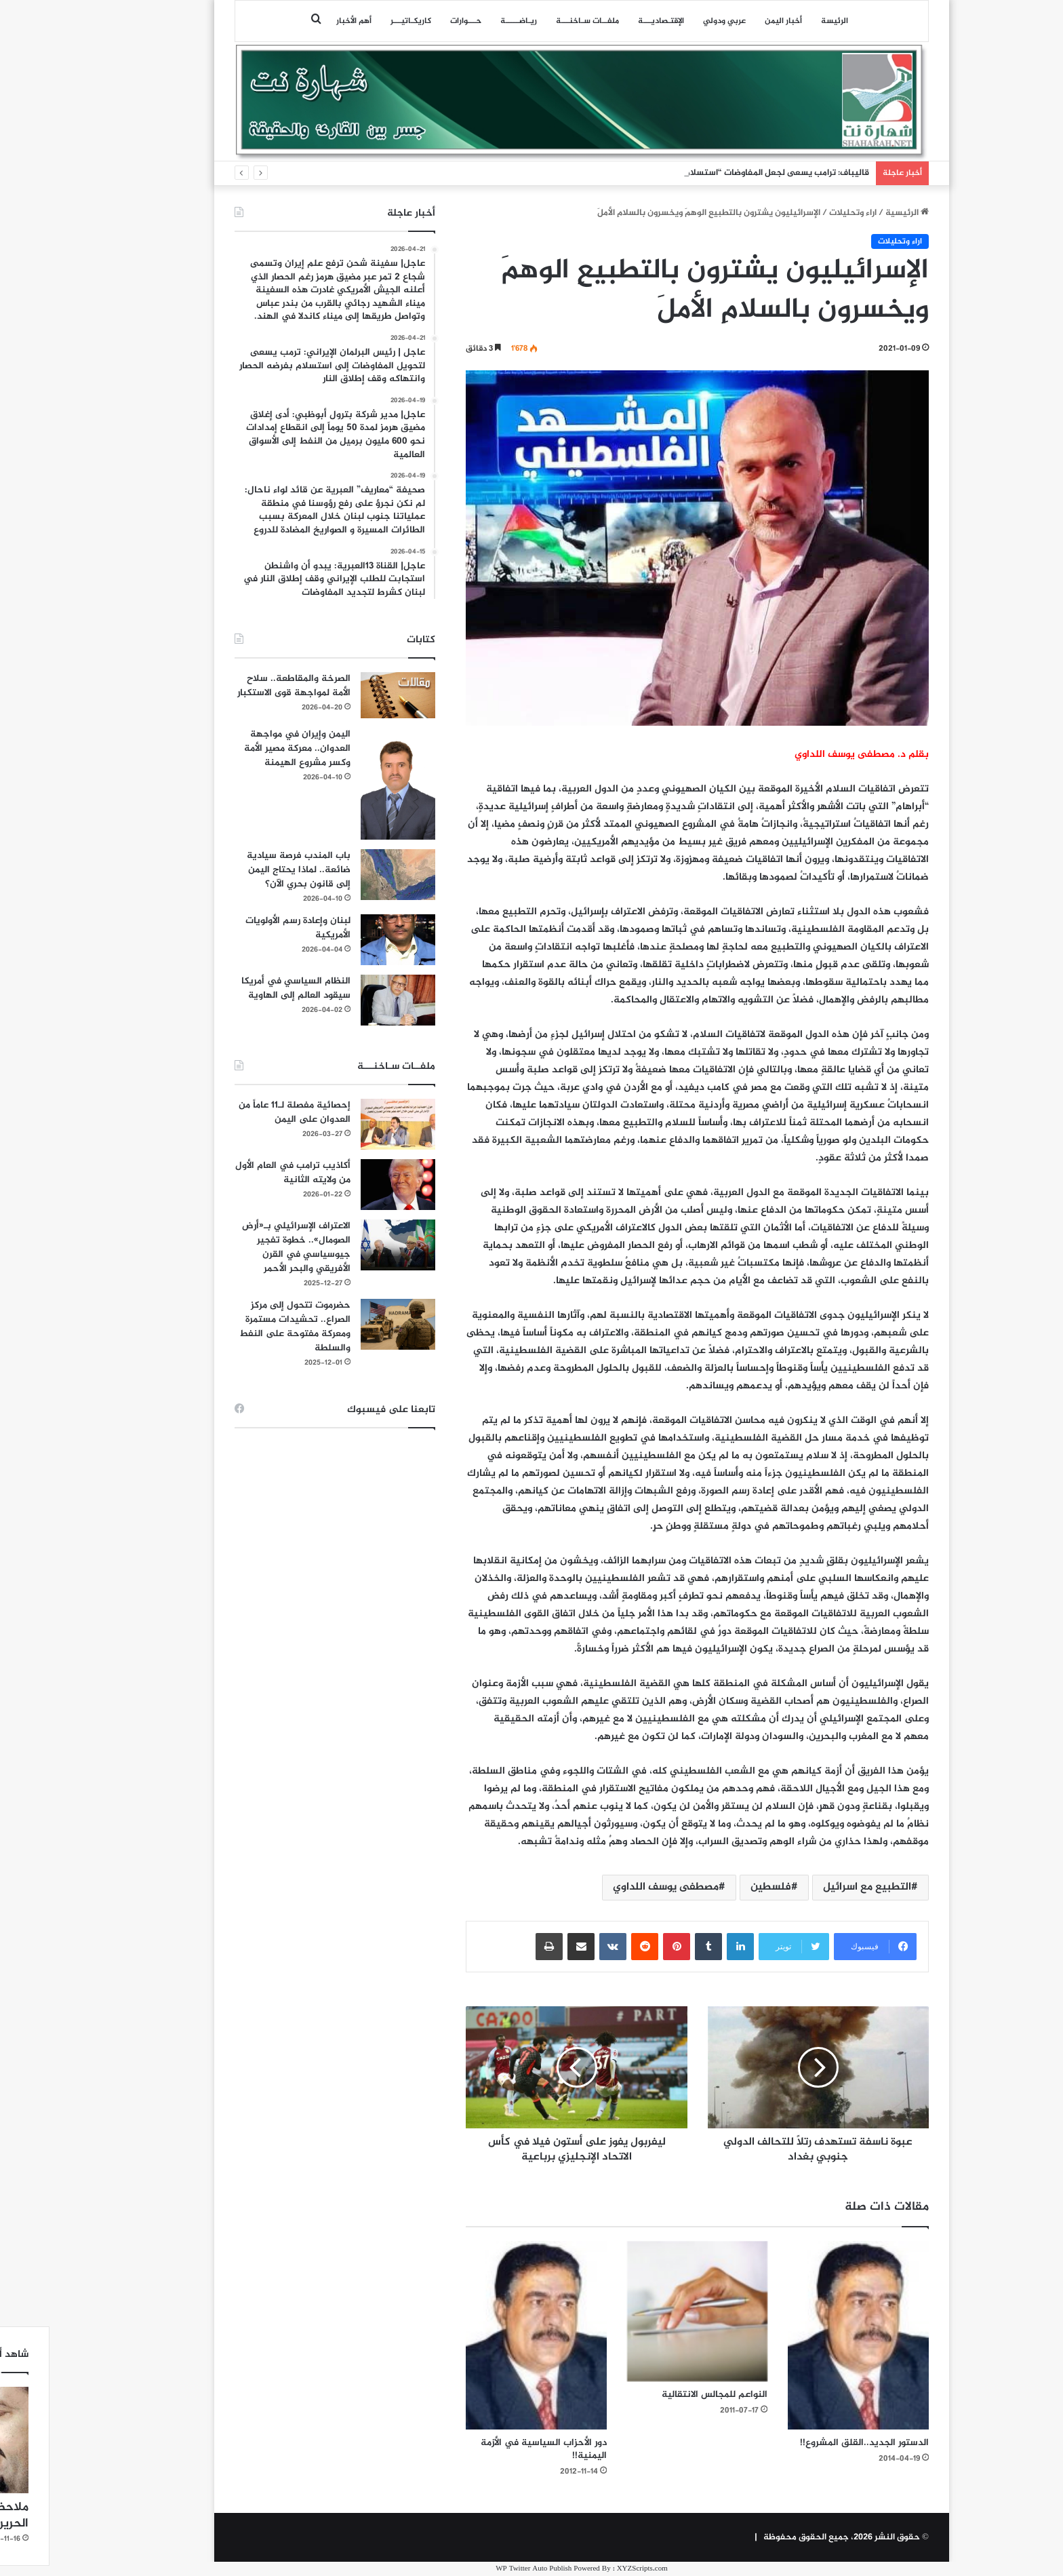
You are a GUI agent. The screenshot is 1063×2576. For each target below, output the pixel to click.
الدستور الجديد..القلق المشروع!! (814, 2443)
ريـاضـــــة (468, 21)
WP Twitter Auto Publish (483, 2568)
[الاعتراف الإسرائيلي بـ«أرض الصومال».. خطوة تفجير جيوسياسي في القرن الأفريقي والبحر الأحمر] (347, 1244)
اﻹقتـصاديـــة (611, 21)
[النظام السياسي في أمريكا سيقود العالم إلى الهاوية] (347, 1000)
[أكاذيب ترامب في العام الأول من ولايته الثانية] (347, 1184)
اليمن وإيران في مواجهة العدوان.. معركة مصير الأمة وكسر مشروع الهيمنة (247, 748)
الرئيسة (784, 21)
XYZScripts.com (592, 2568)
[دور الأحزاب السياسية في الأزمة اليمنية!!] (486, 2335)
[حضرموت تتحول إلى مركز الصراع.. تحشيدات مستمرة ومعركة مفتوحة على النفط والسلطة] (347, 1324)
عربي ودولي (674, 21)
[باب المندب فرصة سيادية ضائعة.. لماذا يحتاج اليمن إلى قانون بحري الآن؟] (347, 874)
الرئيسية (857, 213)
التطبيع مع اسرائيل (817, 1887)
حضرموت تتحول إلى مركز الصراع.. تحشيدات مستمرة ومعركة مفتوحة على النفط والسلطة (244, 1326)
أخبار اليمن (733, 21)
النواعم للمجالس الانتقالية (664, 2394)
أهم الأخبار (303, 21)
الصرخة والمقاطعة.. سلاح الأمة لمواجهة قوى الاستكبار (243, 686)
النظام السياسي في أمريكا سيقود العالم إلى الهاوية (245, 988)
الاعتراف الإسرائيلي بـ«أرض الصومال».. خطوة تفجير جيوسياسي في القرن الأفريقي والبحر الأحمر (246, 1247)
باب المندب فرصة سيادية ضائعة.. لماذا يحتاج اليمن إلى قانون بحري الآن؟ (248, 870)
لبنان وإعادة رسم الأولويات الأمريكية (247, 928)
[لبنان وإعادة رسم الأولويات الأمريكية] (347, 939)
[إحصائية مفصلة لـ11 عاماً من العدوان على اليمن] (347, 1124)
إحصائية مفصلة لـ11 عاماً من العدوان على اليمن (244, 1112)
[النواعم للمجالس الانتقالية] (647, 2311)
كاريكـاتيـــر (360, 21)
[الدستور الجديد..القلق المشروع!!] (808, 2335)
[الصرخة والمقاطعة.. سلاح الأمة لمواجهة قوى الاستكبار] (347, 695)
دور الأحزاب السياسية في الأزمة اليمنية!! (493, 2449)
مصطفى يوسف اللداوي (615, 1887)
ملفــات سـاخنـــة (537, 21)
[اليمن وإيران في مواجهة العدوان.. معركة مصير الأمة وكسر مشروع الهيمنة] (347, 784)
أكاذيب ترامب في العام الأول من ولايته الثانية (242, 1173)
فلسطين (720, 1887)
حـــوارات (415, 21)
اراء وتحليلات (802, 213)
